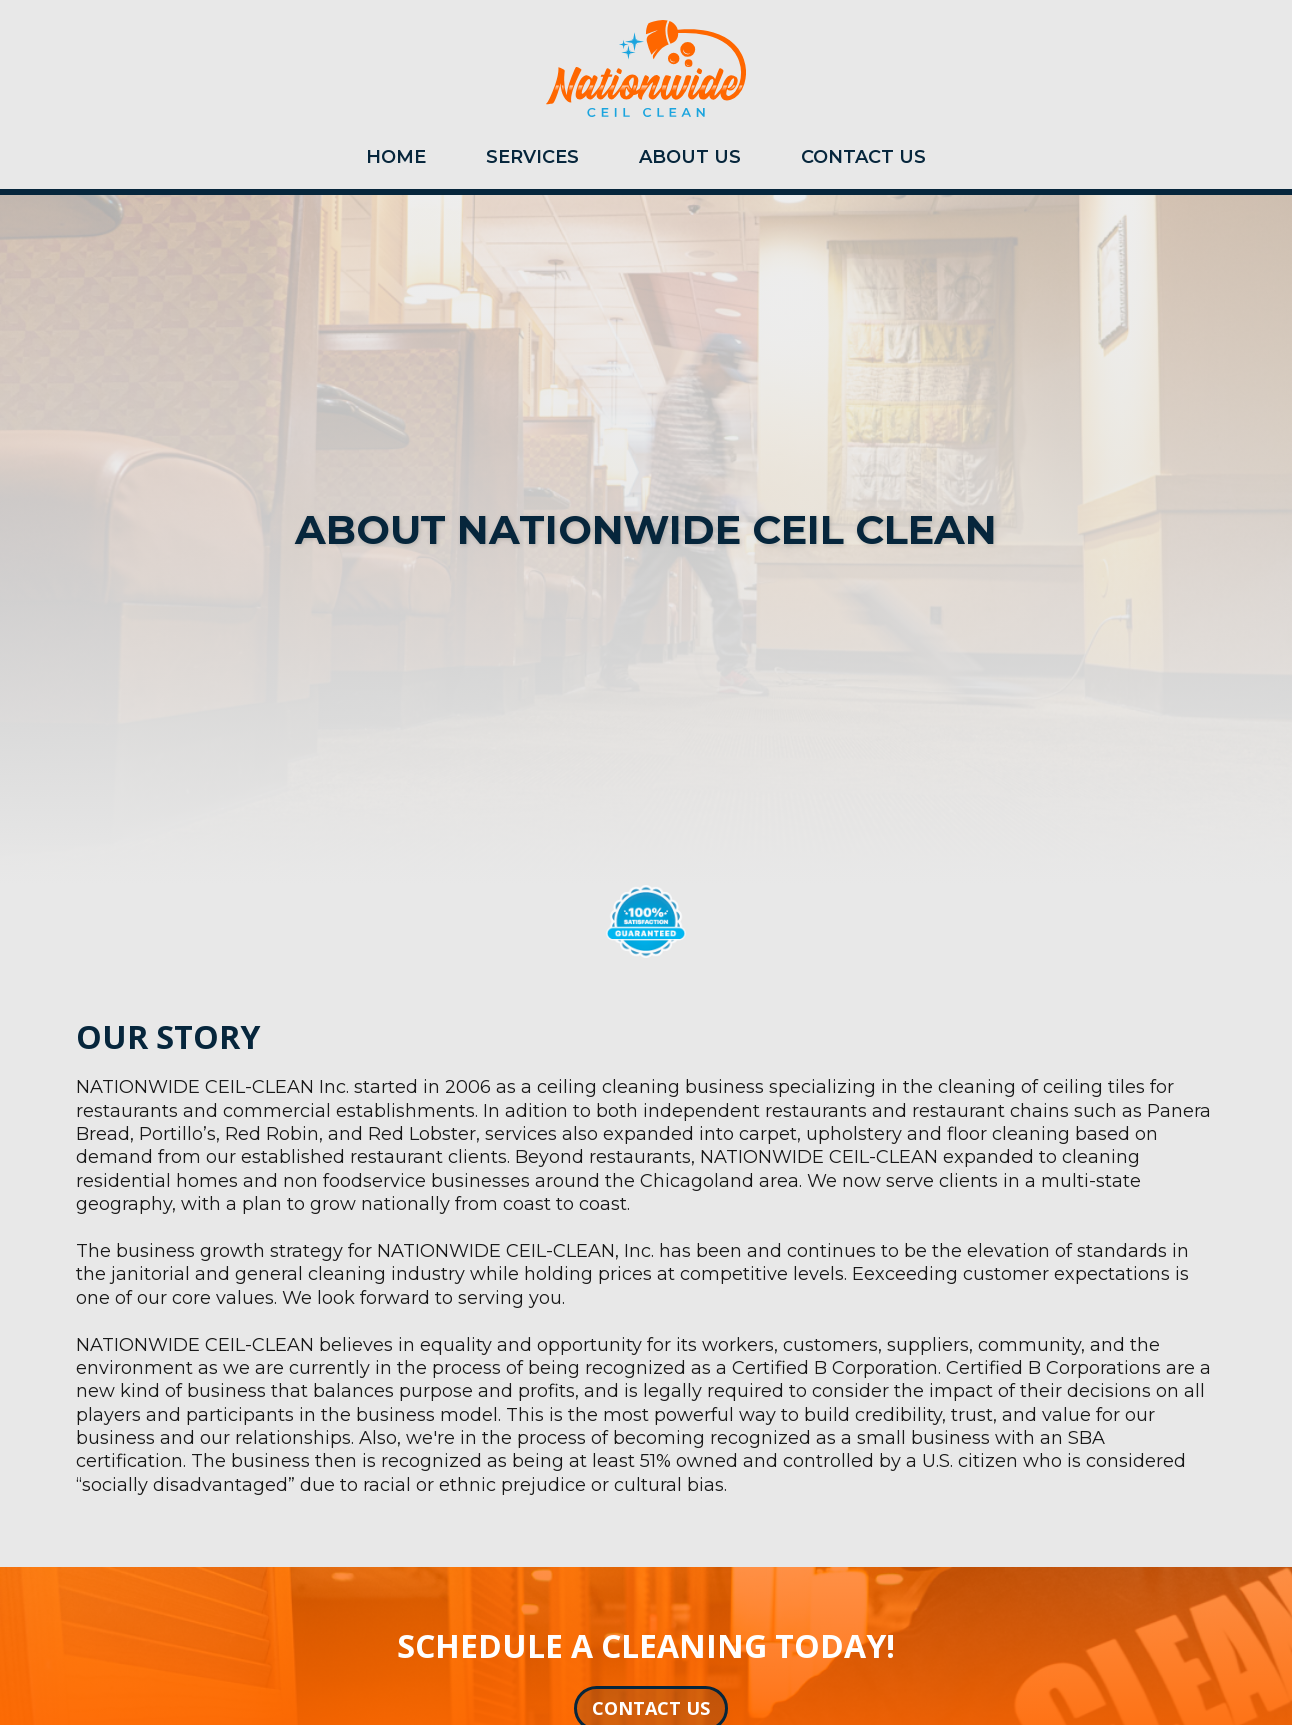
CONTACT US (863, 157)
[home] (646, 73)
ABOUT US (690, 157)
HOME (396, 157)
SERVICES (532, 157)
